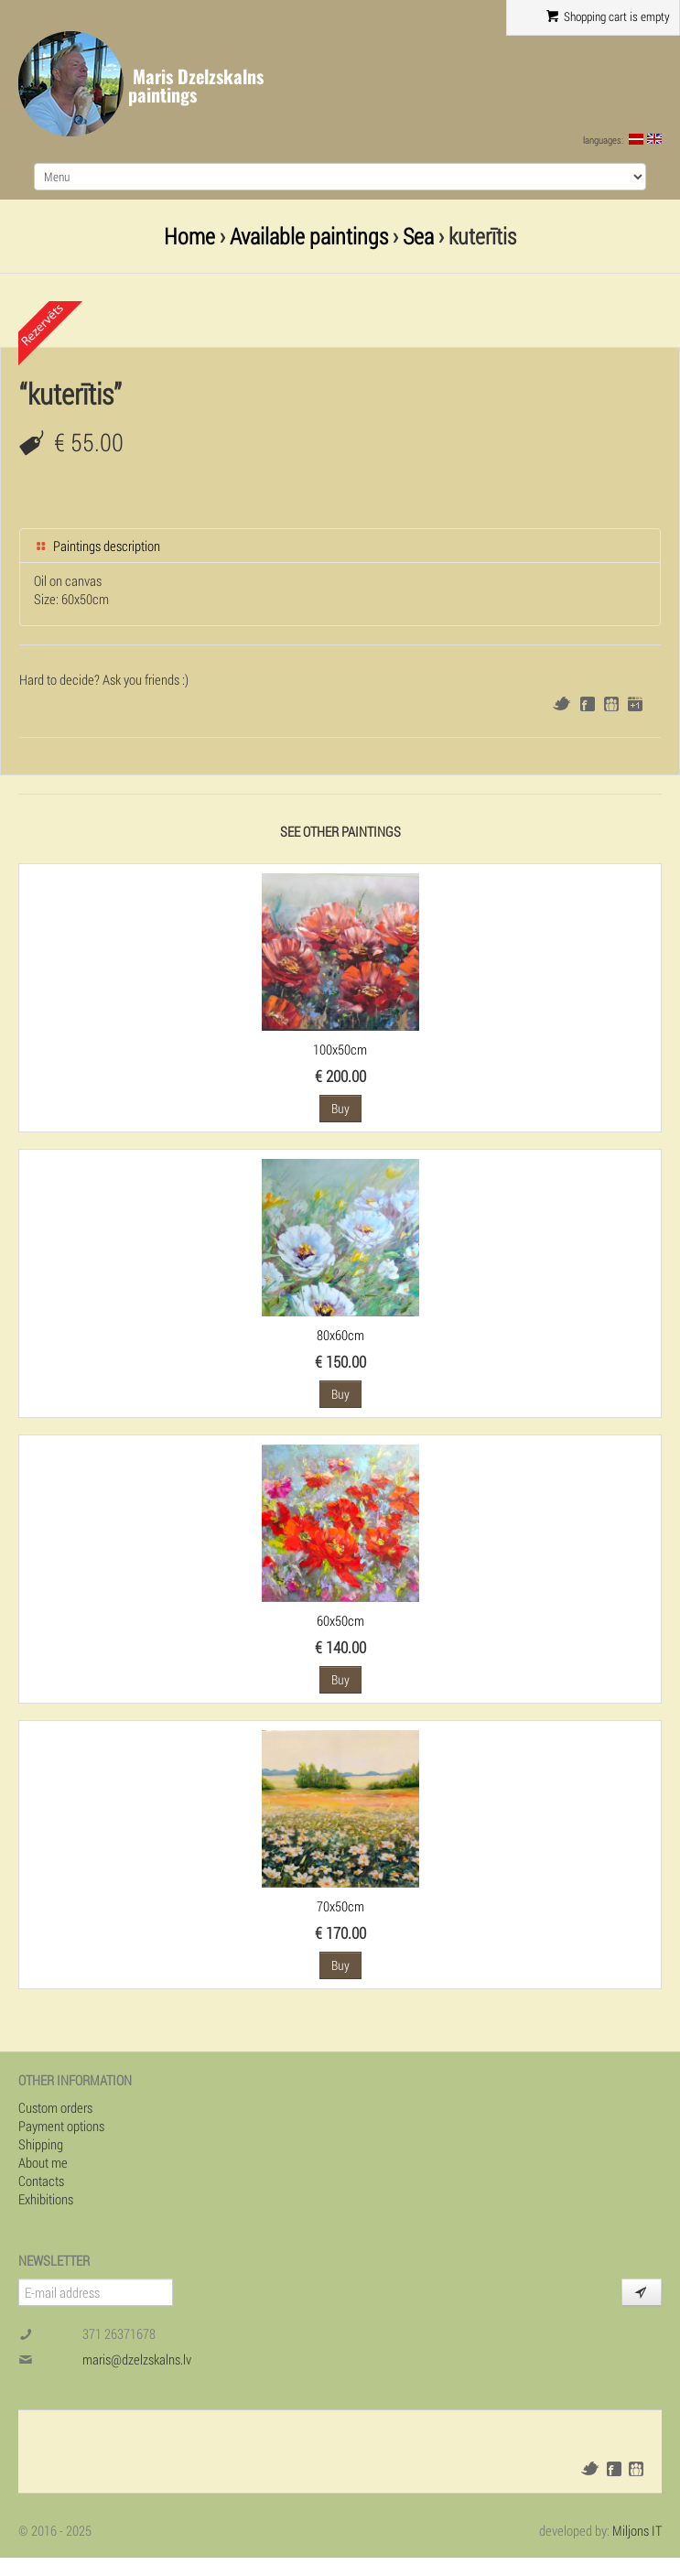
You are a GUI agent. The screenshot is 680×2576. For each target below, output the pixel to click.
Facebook (587, 704)
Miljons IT (637, 2530)
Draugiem (611, 704)
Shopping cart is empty (608, 16)
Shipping (40, 2144)
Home (189, 236)
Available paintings (309, 236)
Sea (418, 236)
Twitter (561, 703)
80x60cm (340, 1335)
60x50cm (340, 1620)
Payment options (61, 2125)
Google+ (635, 704)
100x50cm (340, 1049)
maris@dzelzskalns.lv (136, 2359)
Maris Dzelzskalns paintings (196, 85)
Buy (340, 1108)
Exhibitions (45, 2199)
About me (43, 2162)
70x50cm (340, 1906)
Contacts (41, 2180)
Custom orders (55, 2107)
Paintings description (97, 545)
